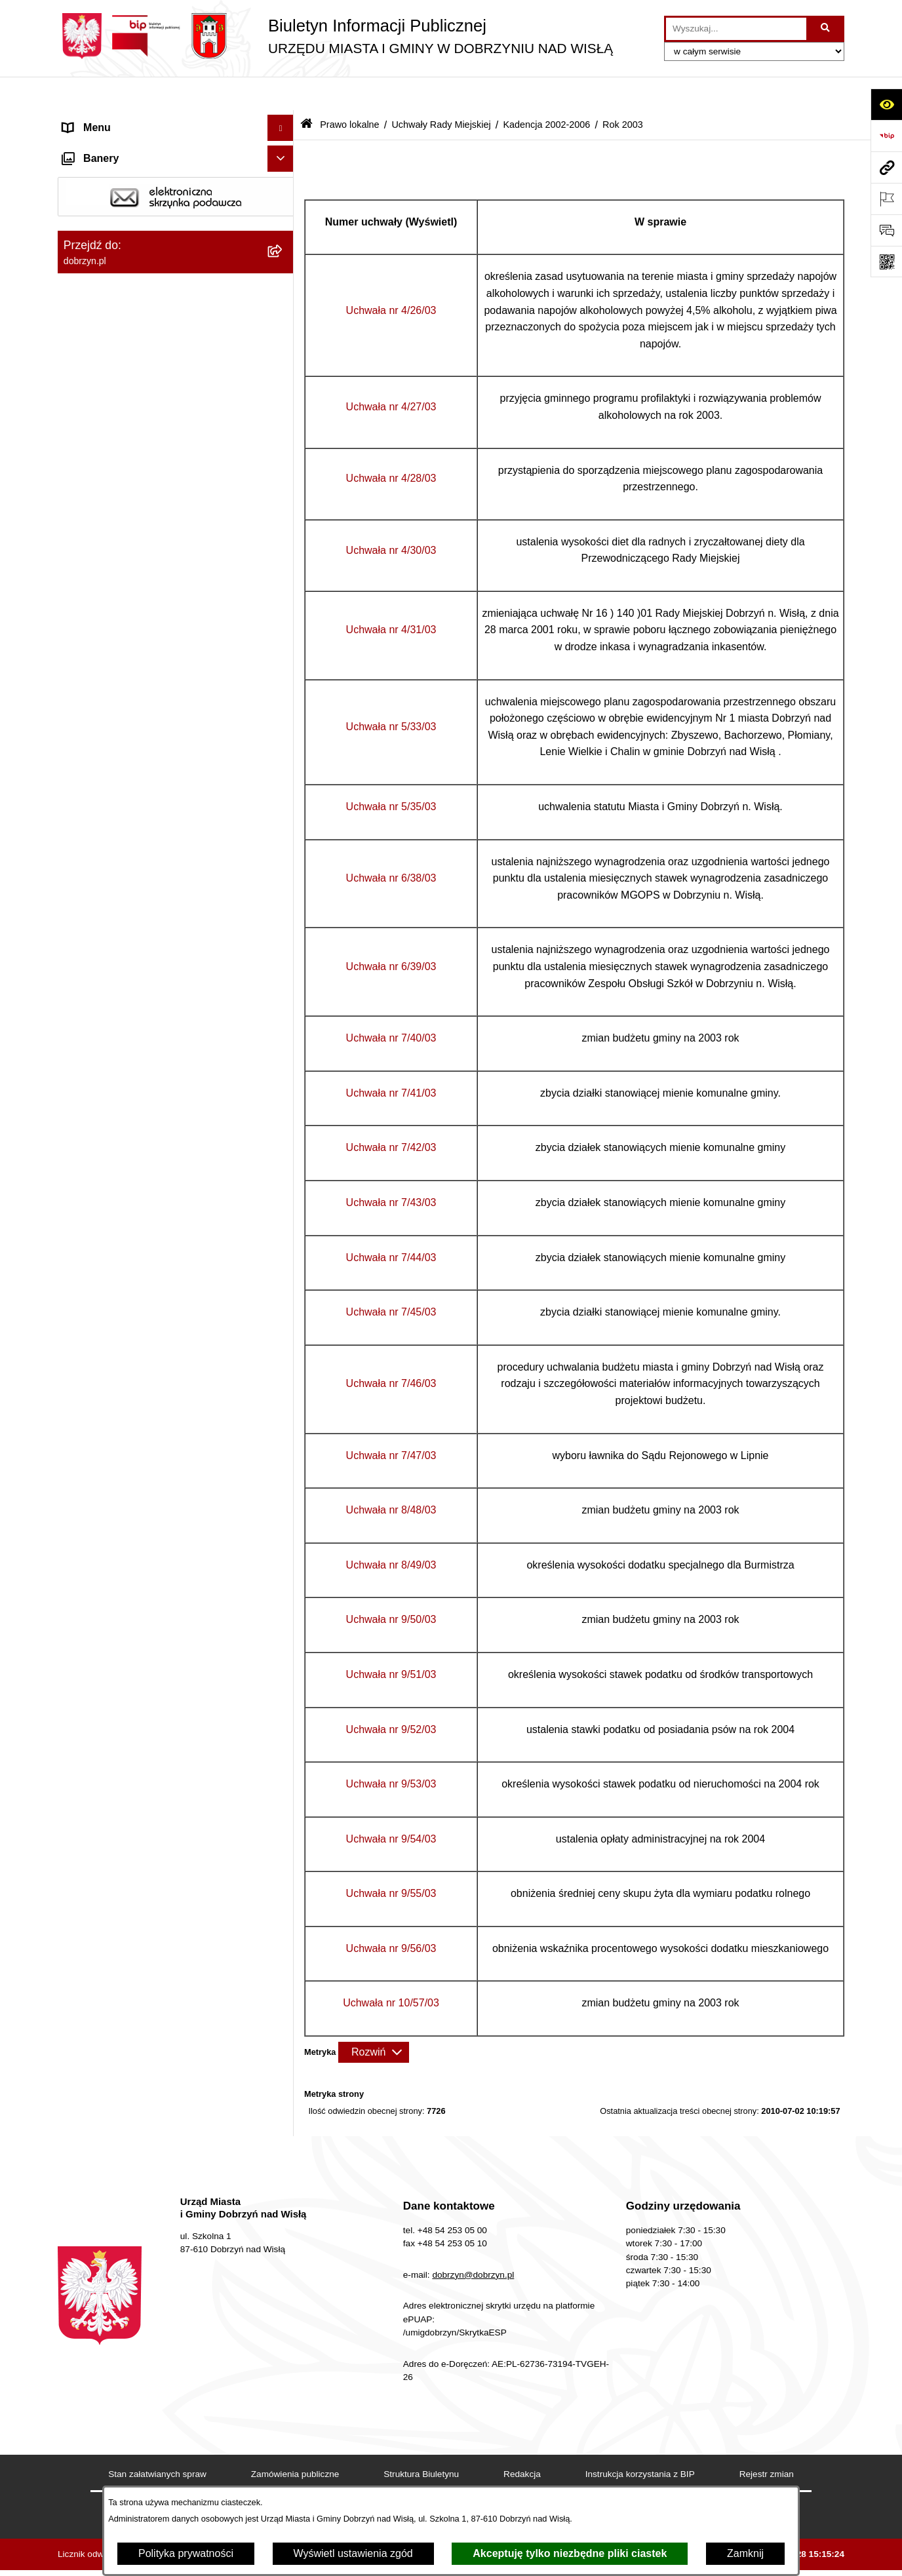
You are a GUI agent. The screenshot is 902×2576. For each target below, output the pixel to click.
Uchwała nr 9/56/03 (391, 1914)
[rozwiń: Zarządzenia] (283, 1881)
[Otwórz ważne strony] (886, 198)
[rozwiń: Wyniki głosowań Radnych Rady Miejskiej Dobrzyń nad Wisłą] (283, 1796)
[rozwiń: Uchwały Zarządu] (283, 1950)
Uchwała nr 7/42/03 (391, 1114)
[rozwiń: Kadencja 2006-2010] (283, 580)
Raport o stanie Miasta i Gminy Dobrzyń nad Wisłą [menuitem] (155, 2084)
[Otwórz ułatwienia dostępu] (886, 104)
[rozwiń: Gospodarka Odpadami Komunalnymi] (283, 2423)
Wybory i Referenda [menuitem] (109, 2249)
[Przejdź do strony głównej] (335, 36)
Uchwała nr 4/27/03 (391, 372)
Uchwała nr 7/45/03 (391, 1277)
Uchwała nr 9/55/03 (391, 1859)
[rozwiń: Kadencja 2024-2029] (283, 441)
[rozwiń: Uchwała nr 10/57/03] (283, 1691)
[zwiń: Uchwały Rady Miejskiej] (283, 406)
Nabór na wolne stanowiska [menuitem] (127, 2223)
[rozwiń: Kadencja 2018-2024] (283, 475)
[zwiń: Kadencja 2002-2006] (283, 614)
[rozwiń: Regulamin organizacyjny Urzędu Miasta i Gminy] (283, 321)
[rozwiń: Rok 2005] (283, 684)
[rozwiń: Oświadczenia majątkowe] (283, 2146)
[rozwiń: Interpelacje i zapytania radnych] (283, 1846)
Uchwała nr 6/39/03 (391, 932)
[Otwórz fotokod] (886, 261)
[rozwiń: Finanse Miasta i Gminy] (283, 2198)
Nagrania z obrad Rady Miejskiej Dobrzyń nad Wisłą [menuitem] (159, 2042)
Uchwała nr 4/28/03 (391, 444)
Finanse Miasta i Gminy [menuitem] (117, 2197)
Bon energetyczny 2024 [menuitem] (118, 2344)
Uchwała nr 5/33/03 (391, 692)
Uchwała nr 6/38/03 (391, 843)
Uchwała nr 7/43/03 (391, 1168)
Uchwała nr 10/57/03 (391, 1969)
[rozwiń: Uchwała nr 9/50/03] (283, 1448)
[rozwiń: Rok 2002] (283, 1726)
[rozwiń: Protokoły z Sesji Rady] (283, 1915)
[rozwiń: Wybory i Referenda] (283, 2250)
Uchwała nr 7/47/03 (391, 1421)
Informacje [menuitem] (87, 2318)
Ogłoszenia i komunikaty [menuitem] (119, 2118)
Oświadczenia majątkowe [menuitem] (122, 2145)
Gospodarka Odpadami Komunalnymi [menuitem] (150, 2423)
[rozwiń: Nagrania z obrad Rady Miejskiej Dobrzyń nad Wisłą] (283, 2035)
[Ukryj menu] (280, 94)
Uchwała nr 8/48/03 (391, 1475)
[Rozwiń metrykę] (373, 2018)
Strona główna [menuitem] (96, 120)
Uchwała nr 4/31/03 (391, 596)
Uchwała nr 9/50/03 (391, 1585)
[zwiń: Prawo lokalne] (283, 252)
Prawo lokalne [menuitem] (96, 251)
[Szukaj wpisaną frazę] (826, 29)
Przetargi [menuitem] (84, 2171)
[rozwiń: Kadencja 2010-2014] (283, 545)
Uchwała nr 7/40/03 (391, 1003)
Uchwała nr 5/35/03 (391, 772)
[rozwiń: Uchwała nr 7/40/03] (283, 1101)
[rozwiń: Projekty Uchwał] (283, 371)
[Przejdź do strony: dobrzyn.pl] (886, 167)
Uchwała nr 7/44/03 (391, 1223)
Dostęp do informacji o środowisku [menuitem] (143, 2449)
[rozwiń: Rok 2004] (283, 719)
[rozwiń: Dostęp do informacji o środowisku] (283, 2450)
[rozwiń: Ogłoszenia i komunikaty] (283, 2119)
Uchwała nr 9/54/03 (391, 1804)
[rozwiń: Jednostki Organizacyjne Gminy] (283, 226)
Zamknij (745, 2553)
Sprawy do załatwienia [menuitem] (115, 2396)
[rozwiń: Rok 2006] (283, 649)
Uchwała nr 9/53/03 (391, 1749)
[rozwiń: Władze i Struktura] (283, 199)
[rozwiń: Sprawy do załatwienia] (283, 2397)
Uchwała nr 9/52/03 (391, 1695)
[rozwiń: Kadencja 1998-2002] (283, 1761)
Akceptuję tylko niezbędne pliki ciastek (570, 2553)
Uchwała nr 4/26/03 (391, 276)
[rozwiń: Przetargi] (283, 2172)
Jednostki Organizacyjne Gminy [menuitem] (136, 225)
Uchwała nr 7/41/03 (391, 1058)
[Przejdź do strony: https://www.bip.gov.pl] (886, 135)
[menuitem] (176, 286)
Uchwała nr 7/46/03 (391, 1350)
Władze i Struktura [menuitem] (106, 199)
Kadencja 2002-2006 (546, 90)
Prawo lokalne (349, 90)
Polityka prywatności (185, 2553)
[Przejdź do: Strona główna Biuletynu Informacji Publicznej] (306, 91)
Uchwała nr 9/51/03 (391, 1640)
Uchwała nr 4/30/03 (391, 516)
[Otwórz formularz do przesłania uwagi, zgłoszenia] (886, 230)
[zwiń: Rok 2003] (283, 753)
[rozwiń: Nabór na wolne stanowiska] (283, 2224)
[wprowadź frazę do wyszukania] (736, 29)
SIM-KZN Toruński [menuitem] (105, 2370)
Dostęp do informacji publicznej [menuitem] (135, 172)
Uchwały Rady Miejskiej (440, 90)
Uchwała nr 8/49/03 (391, 1530)
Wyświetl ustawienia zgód (353, 2553)
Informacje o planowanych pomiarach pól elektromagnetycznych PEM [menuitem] (158, 2284)
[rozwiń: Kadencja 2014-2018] (283, 510)
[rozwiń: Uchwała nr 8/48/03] (283, 1379)
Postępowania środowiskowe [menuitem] (130, 2475)
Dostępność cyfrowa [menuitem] (110, 146)
